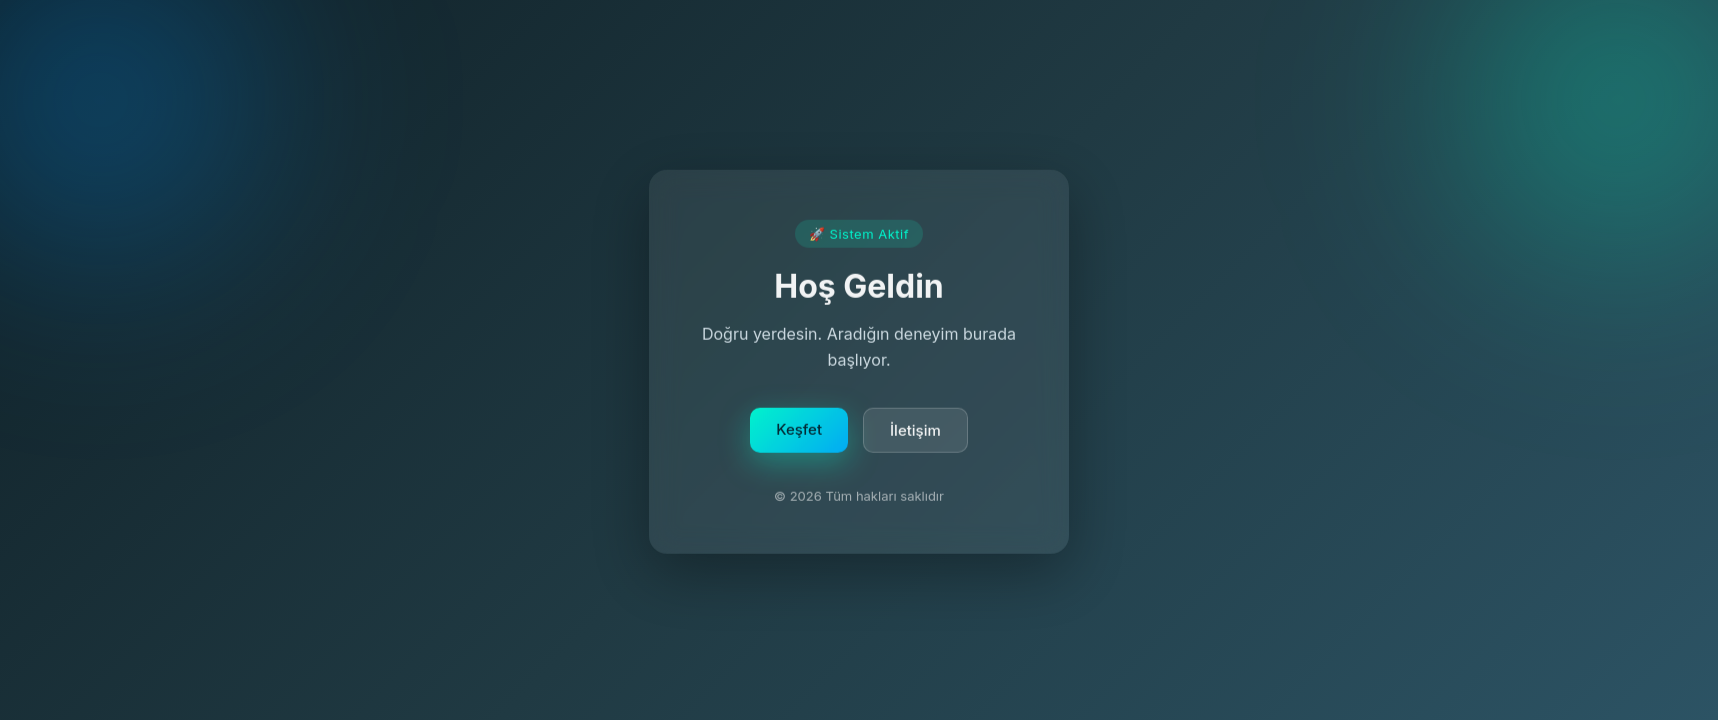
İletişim (915, 432)
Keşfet (799, 431)
